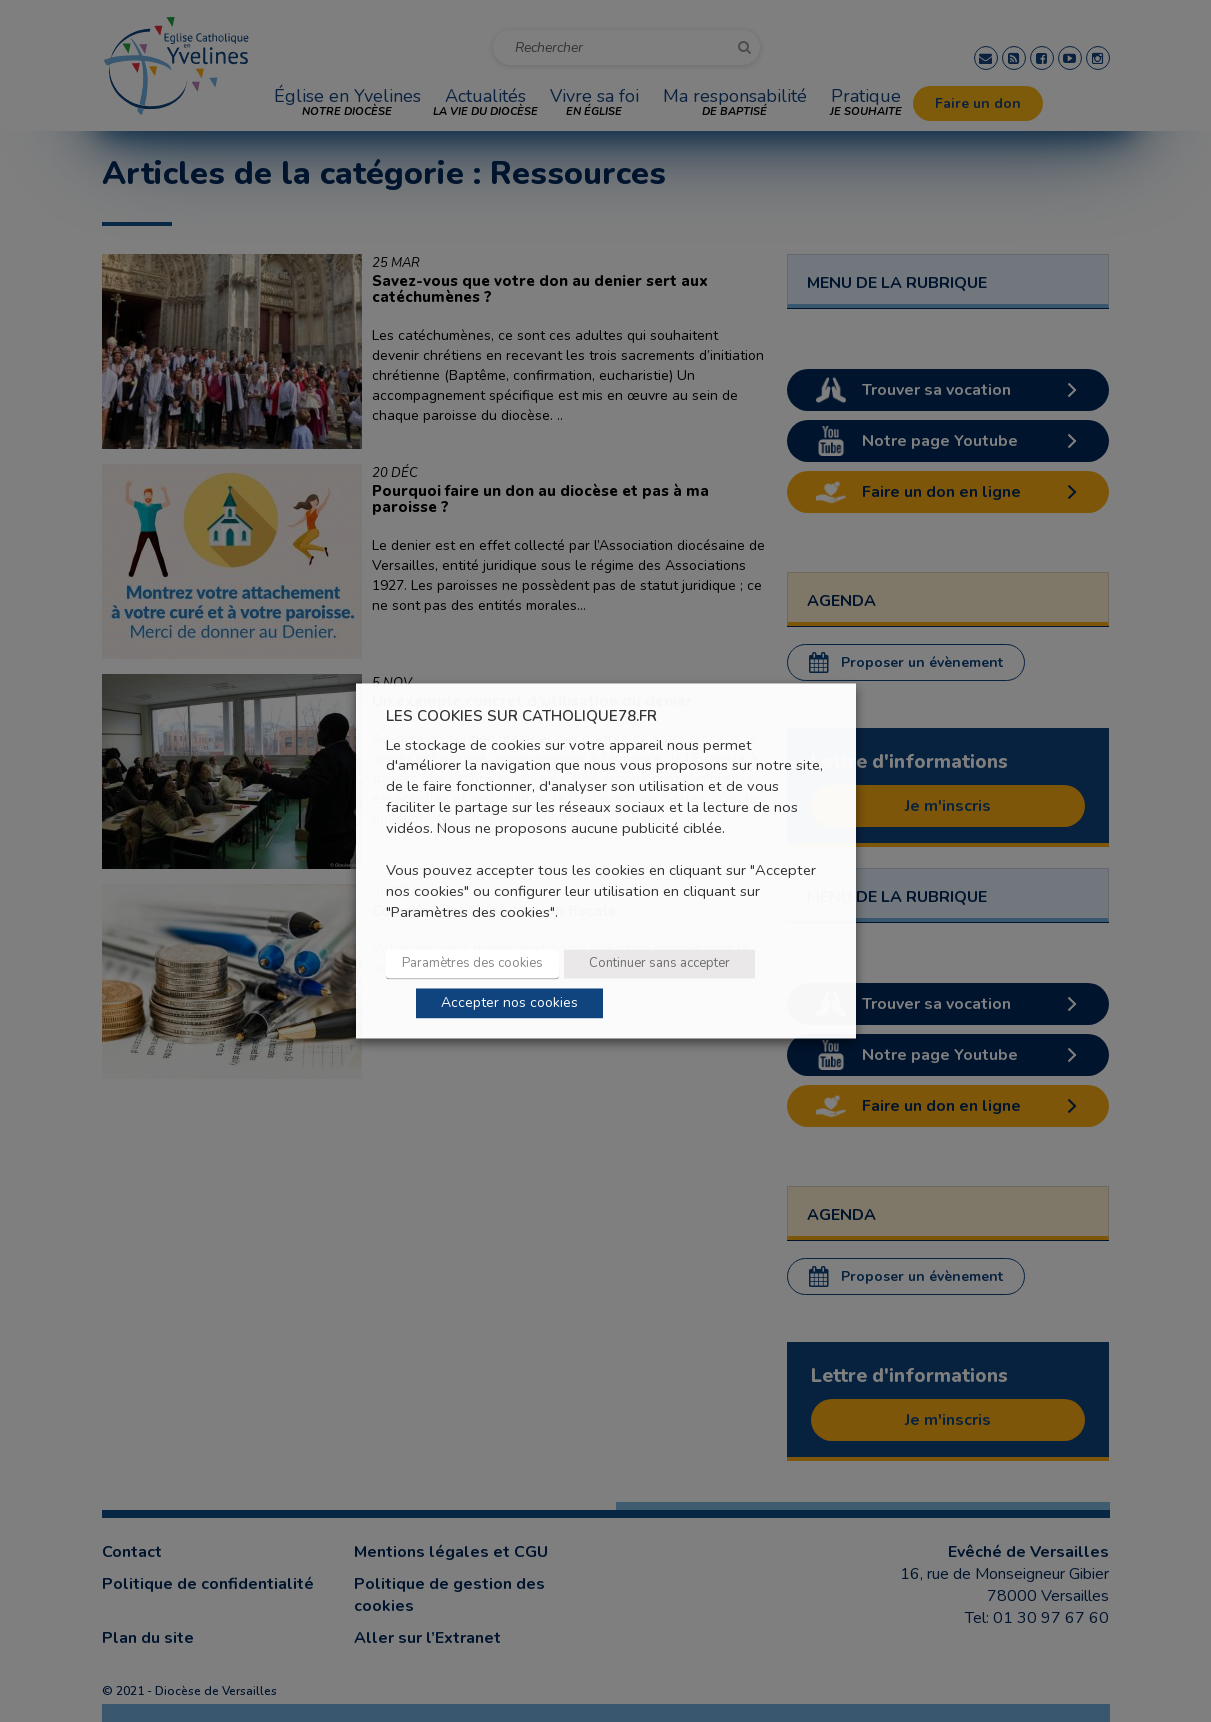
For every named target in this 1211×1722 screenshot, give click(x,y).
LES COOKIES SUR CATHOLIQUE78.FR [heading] (521, 716)
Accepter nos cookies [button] (509, 1003)
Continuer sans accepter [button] (659, 964)
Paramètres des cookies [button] (472, 964)
